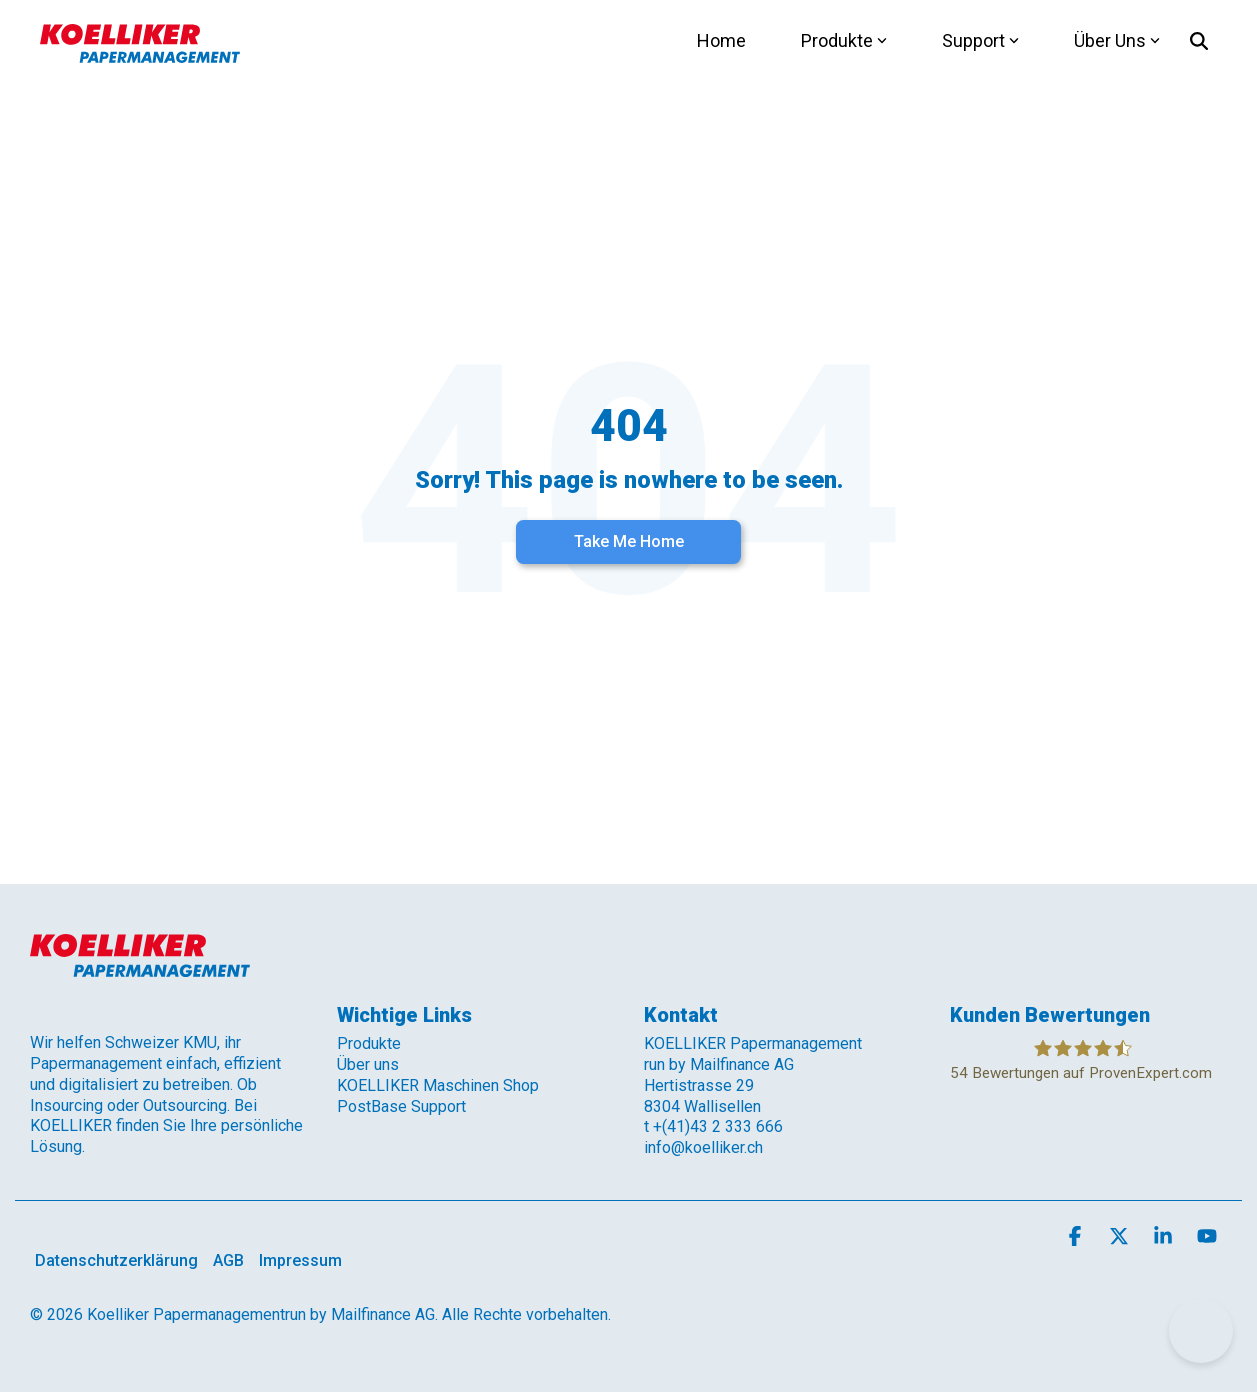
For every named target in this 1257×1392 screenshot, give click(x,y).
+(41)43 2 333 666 (718, 1126)
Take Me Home (629, 541)
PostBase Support (401, 1106)
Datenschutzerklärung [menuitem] (116, 1260)
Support (980, 40)
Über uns (368, 1064)
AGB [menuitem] (228, 1260)
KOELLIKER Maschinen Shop (438, 1085)
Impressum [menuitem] (300, 1260)
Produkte (844, 40)
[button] (1077, 1237)
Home (721, 40)
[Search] (1199, 40)
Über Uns (1117, 40)
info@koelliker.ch (703, 1147)
